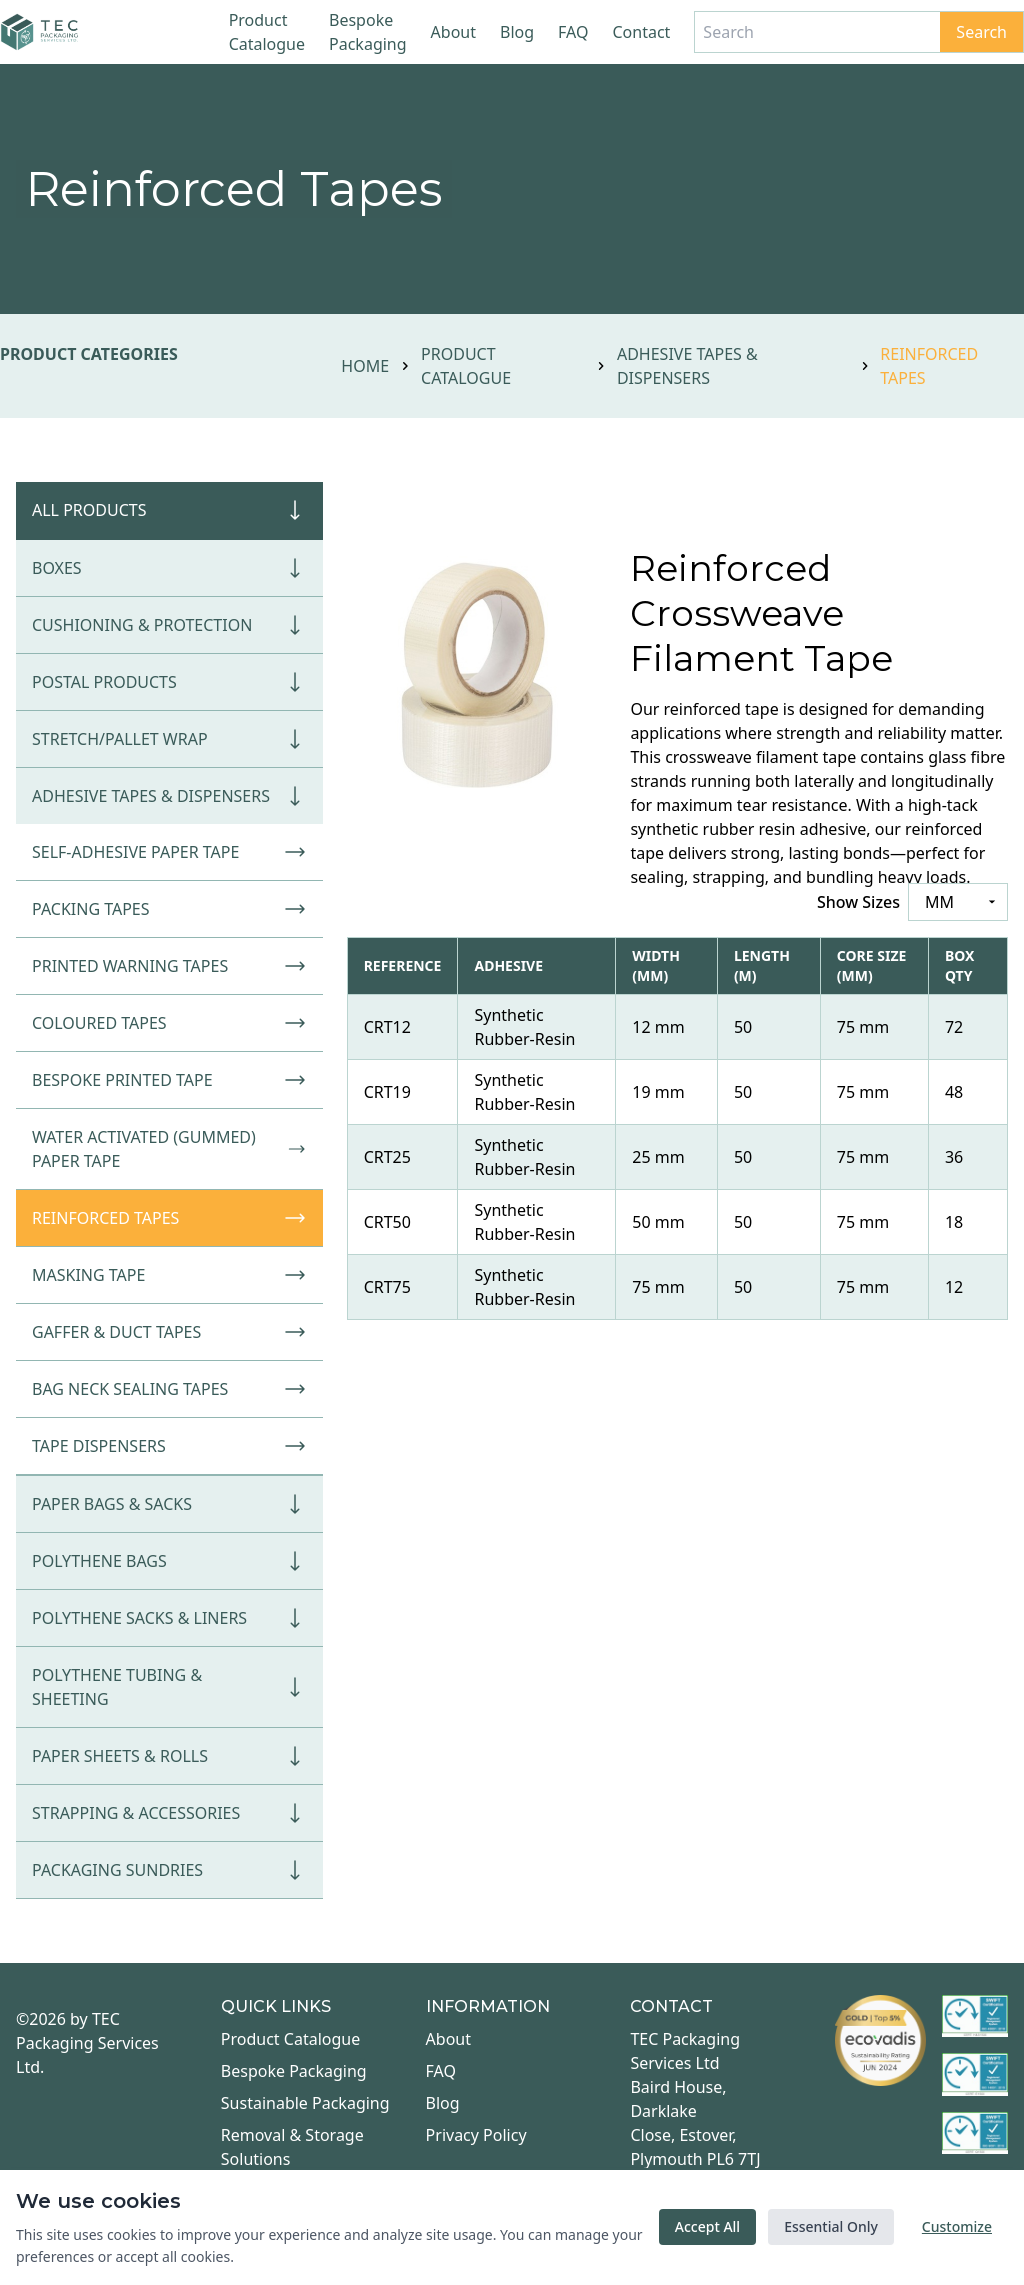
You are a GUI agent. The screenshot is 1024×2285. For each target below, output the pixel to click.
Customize (957, 2226)
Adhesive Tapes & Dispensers (687, 366)
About (453, 32)
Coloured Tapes (169, 1023)
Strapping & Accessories (169, 1813)
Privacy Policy (476, 2135)
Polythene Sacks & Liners (169, 1618)
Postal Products (169, 682)
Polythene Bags (169, 1561)
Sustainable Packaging (305, 2103)
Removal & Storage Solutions (292, 2147)
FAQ (573, 32)
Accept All (707, 2226)
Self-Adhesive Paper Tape (169, 852)
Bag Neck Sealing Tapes (169, 1389)
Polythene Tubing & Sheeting (169, 1687)
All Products (169, 510)
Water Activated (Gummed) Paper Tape (169, 1149)
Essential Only (831, 2226)
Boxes (169, 568)
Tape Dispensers (169, 1446)
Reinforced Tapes (169, 1218)
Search (981, 32)
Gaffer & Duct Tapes (169, 1332)
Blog (517, 32)
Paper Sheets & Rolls (169, 1756)
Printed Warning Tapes (169, 966)
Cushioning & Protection (169, 625)
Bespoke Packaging (368, 32)
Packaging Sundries (169, 1870)
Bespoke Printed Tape (169, 1080)
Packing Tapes (169, 909)
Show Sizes (858, 902)
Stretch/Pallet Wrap (169, 739)
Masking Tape (169, 1275)
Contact (641, 32)
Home (365, 366)
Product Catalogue (267, 32)
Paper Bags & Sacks (169, 1504)
